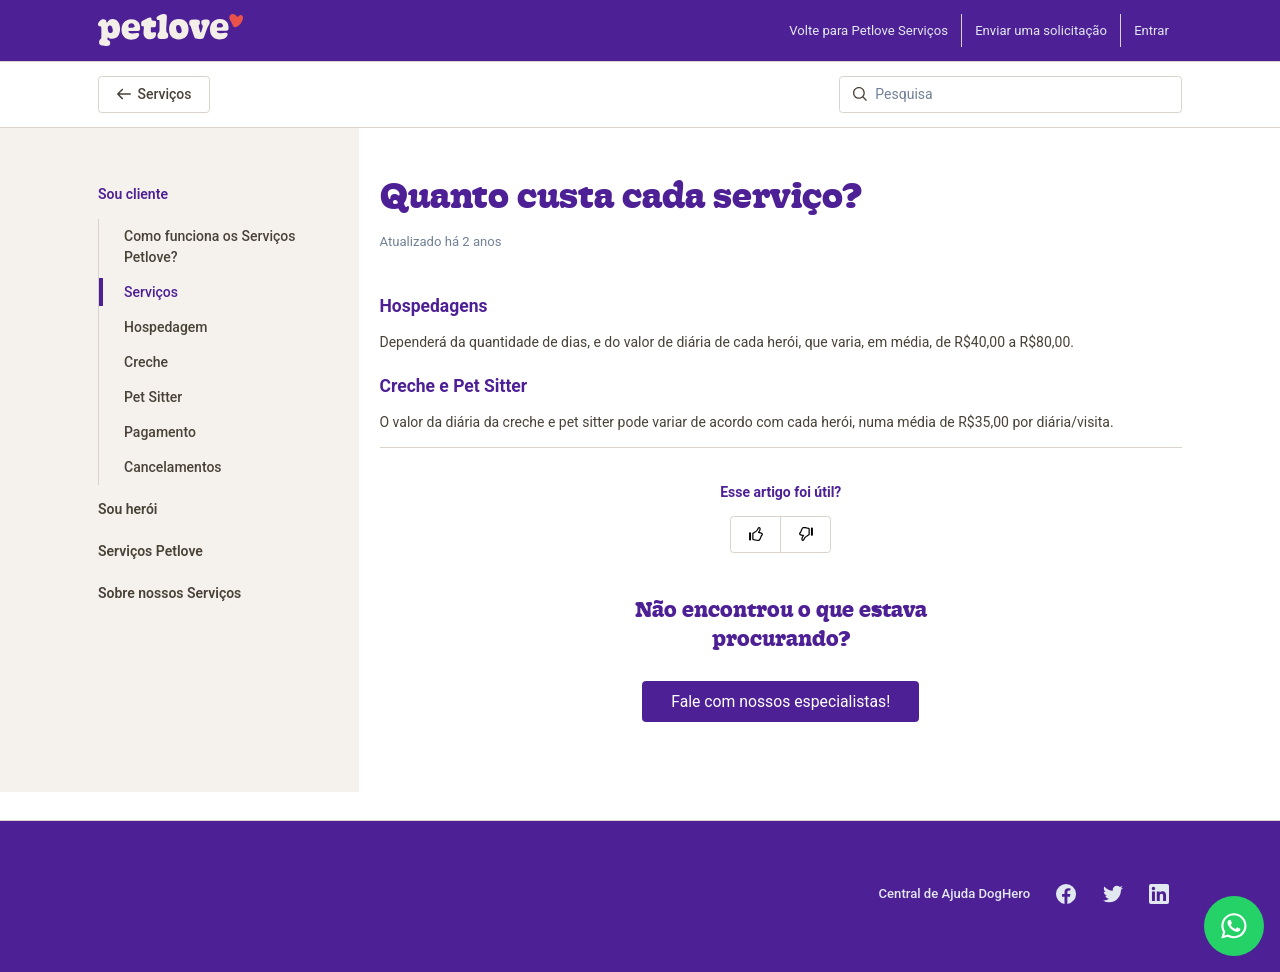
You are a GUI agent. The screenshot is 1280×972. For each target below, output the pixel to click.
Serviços (154, 94)
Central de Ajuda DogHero (955, 893)
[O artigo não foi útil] (805, 534)
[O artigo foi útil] (755, 534)
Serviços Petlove (150, 551)
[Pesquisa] (1010, 94)
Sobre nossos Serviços (169, 593)
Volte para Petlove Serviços (868, 30)
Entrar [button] (1151, 30)
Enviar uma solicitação (1041, 30)
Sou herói (128, 509)
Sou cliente (133, 194)
